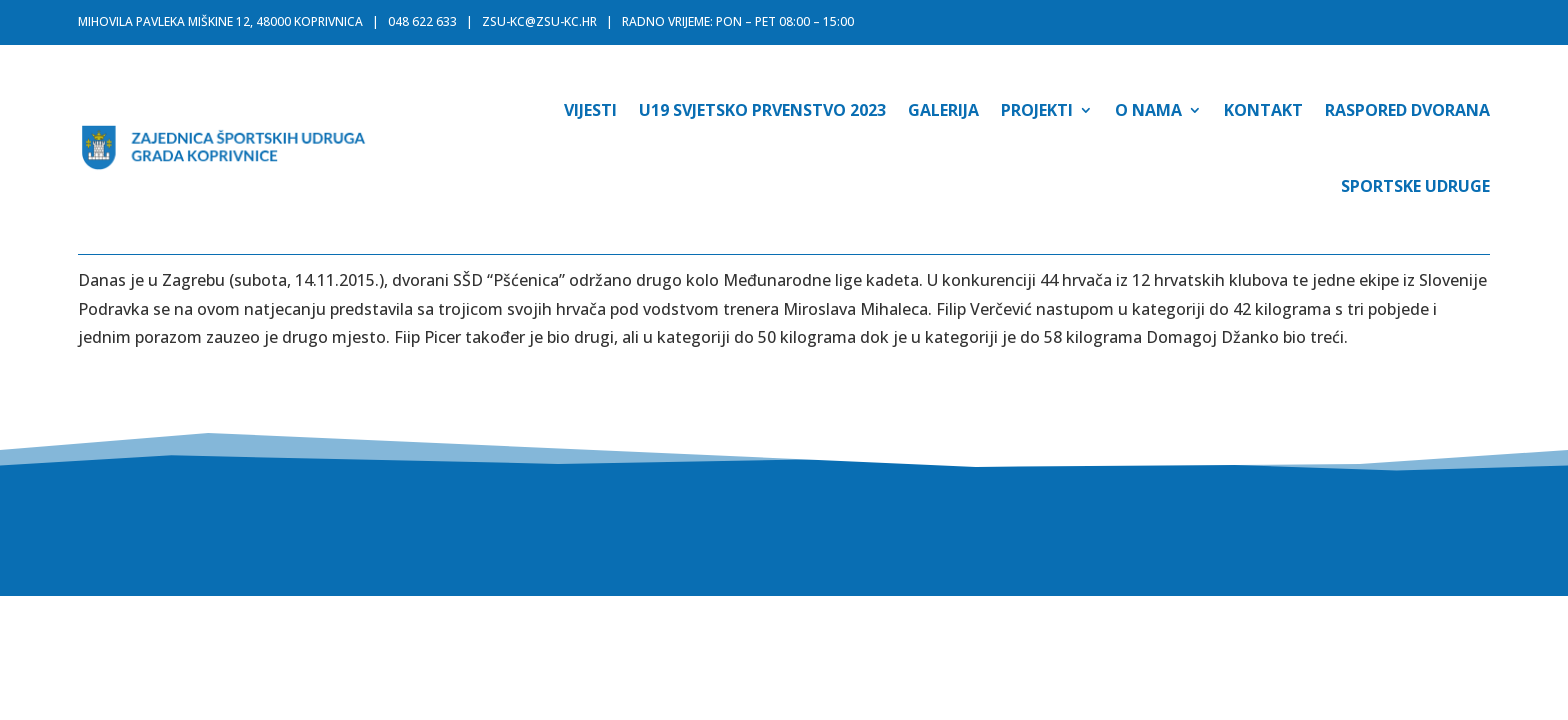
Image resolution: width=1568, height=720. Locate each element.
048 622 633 (422, 21)
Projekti (1037, 110)
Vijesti (590, 110)
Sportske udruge (1415, 186)
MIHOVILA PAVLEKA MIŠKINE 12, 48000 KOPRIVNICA (220, 21)
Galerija (943, 110)
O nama (1148, 110)
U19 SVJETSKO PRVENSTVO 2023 (762, 110)
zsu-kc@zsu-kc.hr (539, 21)
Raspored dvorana (1407, 110)
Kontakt (1263, 110)
